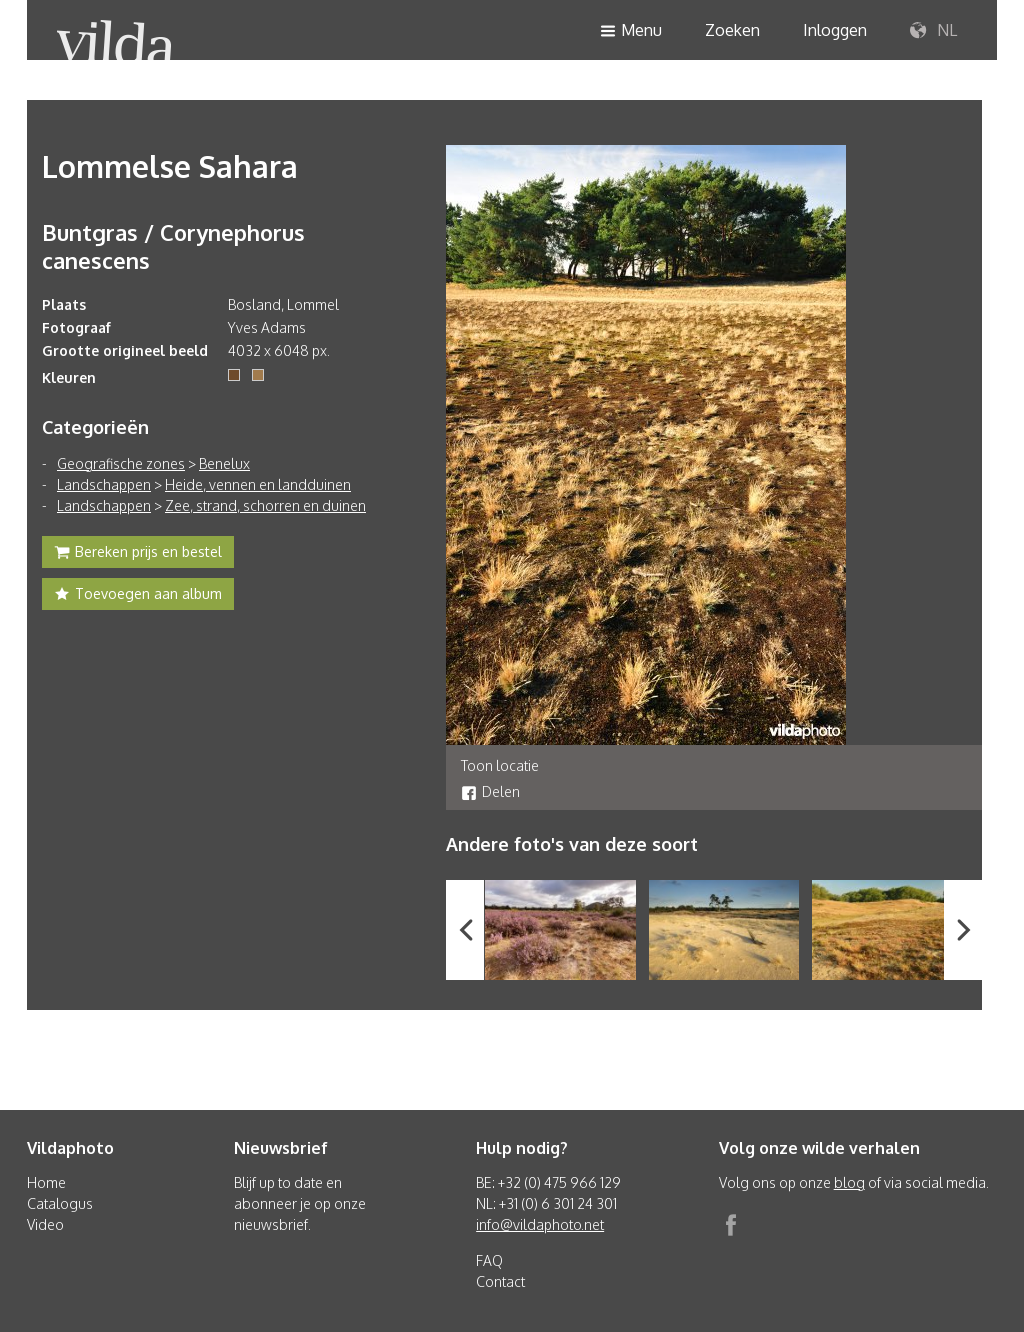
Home (46, 1182)
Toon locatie (500, 765)
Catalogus (60, 1203)
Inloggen (835, 30)
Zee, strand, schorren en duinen (265, 505)
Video (45, 1224)
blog (849, 1182)
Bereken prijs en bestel (138, 554)
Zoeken (732, 30)
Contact (500, 1281)
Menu (631, 31)
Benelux (224, 463)
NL (933, 31)
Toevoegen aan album (138, 596)
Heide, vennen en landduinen (258, 484)
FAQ (489, 1260)
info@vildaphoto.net (540, 1224)
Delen (490, 791)
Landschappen (104, 484)
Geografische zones (121, 463)
